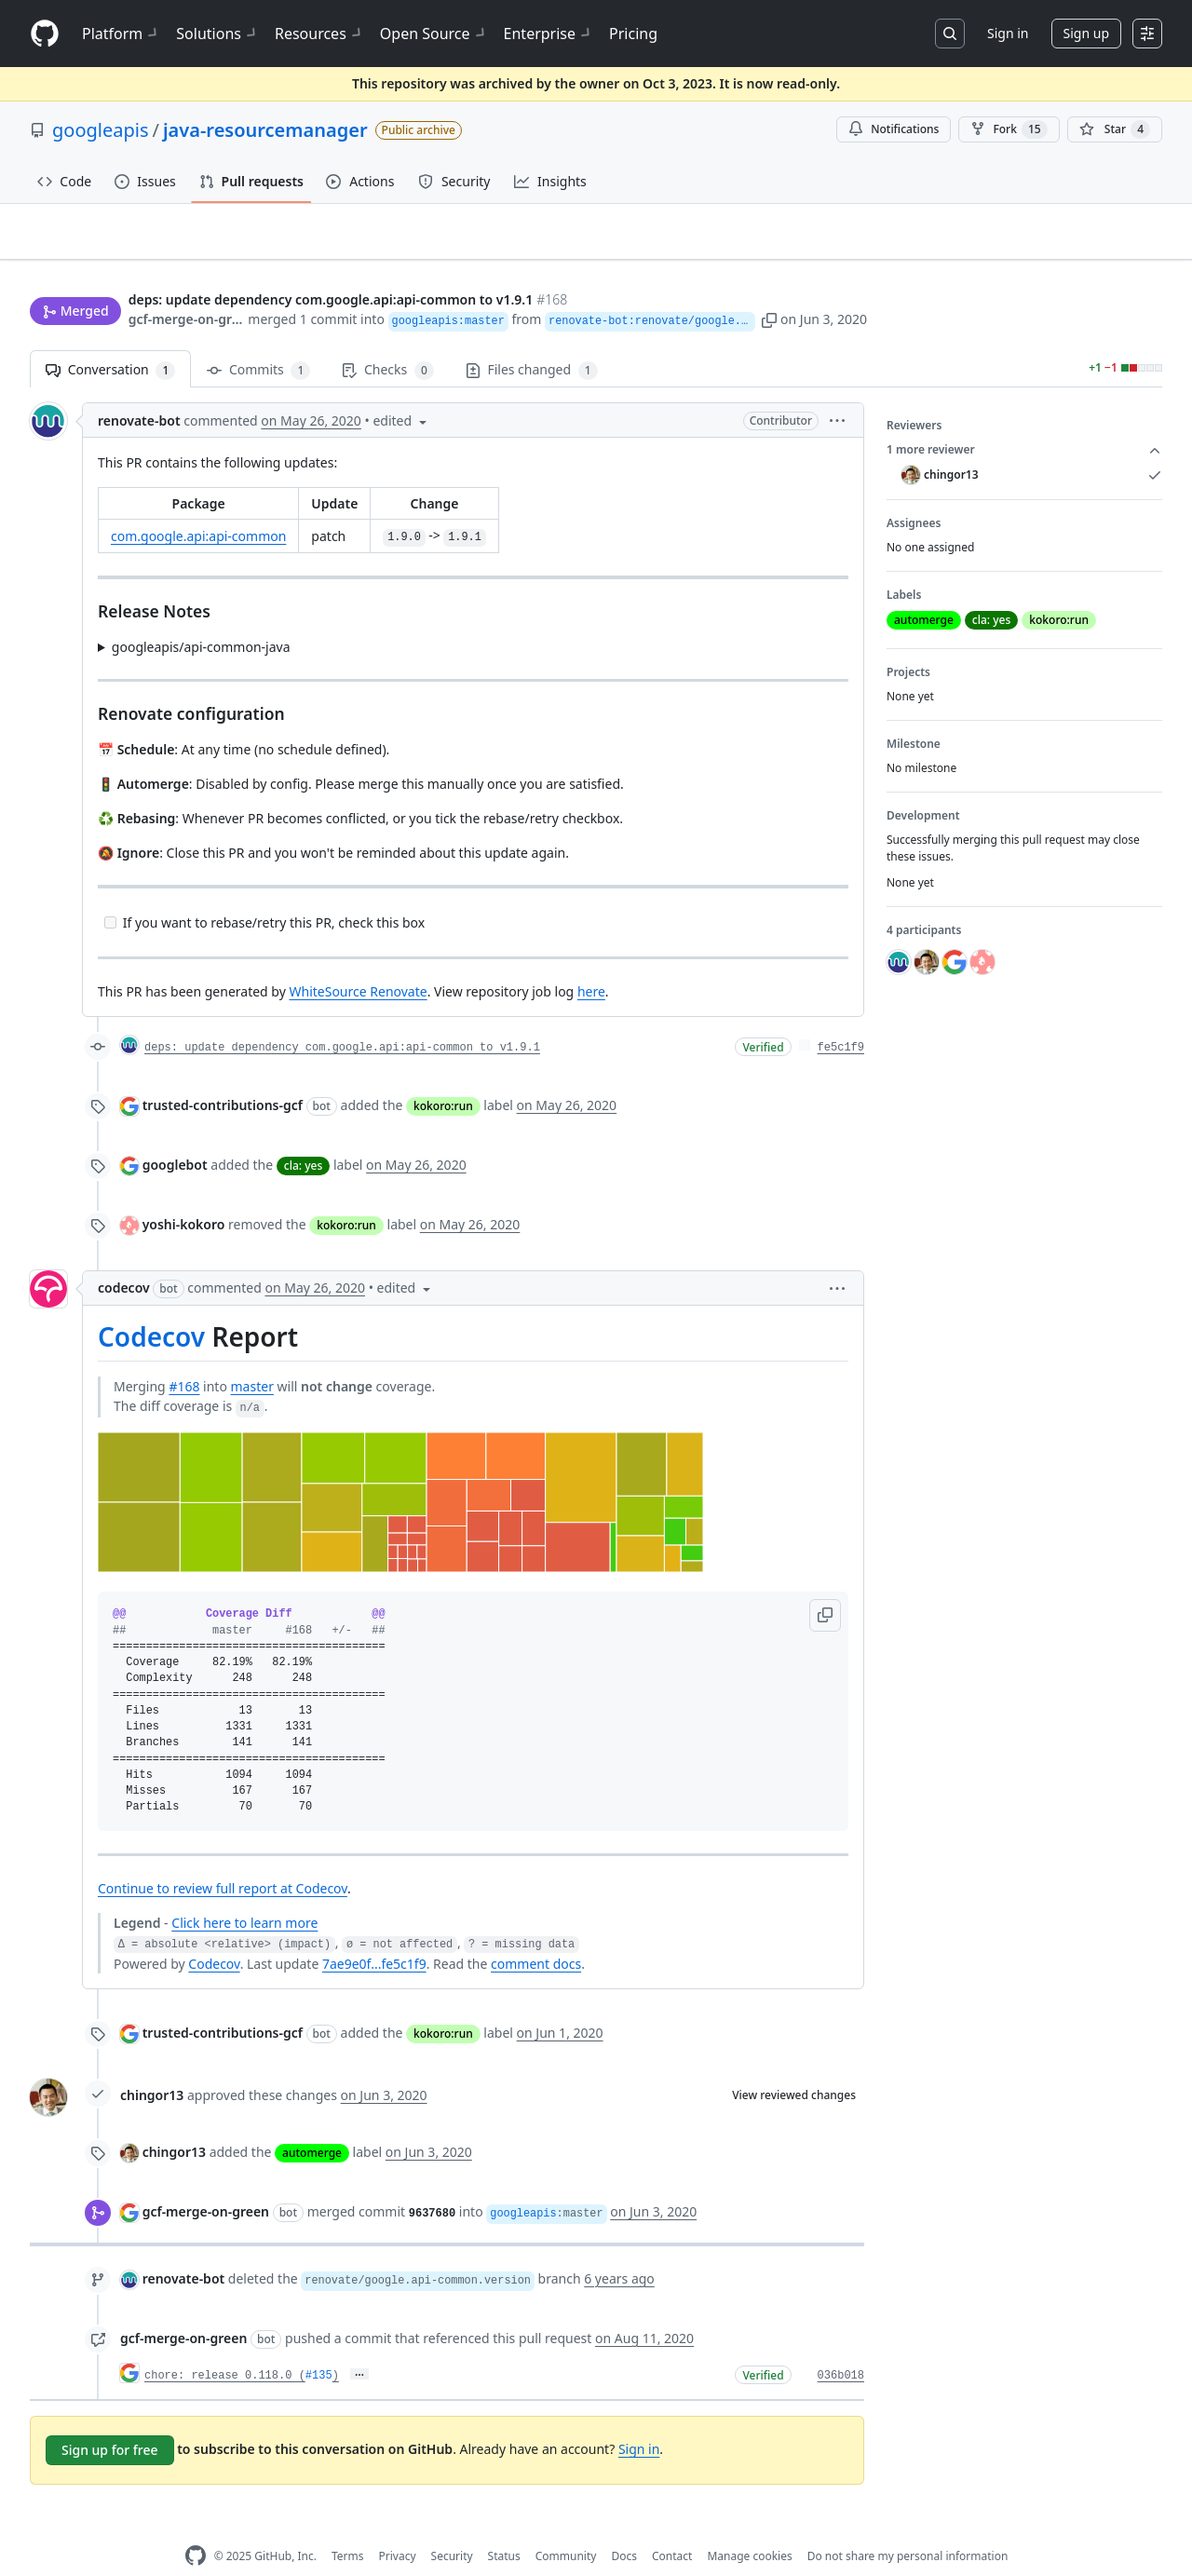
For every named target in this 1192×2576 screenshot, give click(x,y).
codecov (124, 1259)
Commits (258, 341)
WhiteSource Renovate (358, 962)
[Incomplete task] (110, 893)
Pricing (633, 33)
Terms (348, 2526)
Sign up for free (109, 2421)
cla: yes (303, 1137)
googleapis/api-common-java (201, 617)
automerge (312, 2124)
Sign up (1086, 33)
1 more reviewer (1024, 421)
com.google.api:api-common (198, 507)
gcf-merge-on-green (187, 283)
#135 (318, 2345)
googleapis (100, 129)
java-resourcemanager (265, 129)
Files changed (532, 341)
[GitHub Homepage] (195, 2527)
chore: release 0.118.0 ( (224, 2345)
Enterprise (549, 33)
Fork (1008, 129)
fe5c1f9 (841, 1018)
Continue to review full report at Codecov (222, 1859)
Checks (387, 341)
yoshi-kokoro (183, 1195)
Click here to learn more (244, 1894)
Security (452, 2526)
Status (504, 2526)
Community (566, 2526)
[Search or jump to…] (950, 33)
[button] (879, 283)
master (252, 1357)
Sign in (1007, 33)
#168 (184, 1357)
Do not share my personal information (908, 2526)
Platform (121, 33)
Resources (320, 33)
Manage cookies (749, 2526)
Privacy (397, 2526)
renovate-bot (139, 391)
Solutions (218, 33)
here (591, 962)
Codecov (151, 1307)
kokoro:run (443, 1077)
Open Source (434, 33)
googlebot (175, 1136)
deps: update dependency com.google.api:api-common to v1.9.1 (342, 1018)
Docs (624, 2526)
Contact (672, 2526)
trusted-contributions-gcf (222, 1076)
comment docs (536, 1934)
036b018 (841, 2345)
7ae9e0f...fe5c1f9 (374, 1934)
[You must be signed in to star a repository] (1114, 129)
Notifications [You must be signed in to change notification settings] (893, 129)
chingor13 (151, 2066)
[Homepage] (45, 34)
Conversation (110, 341)
